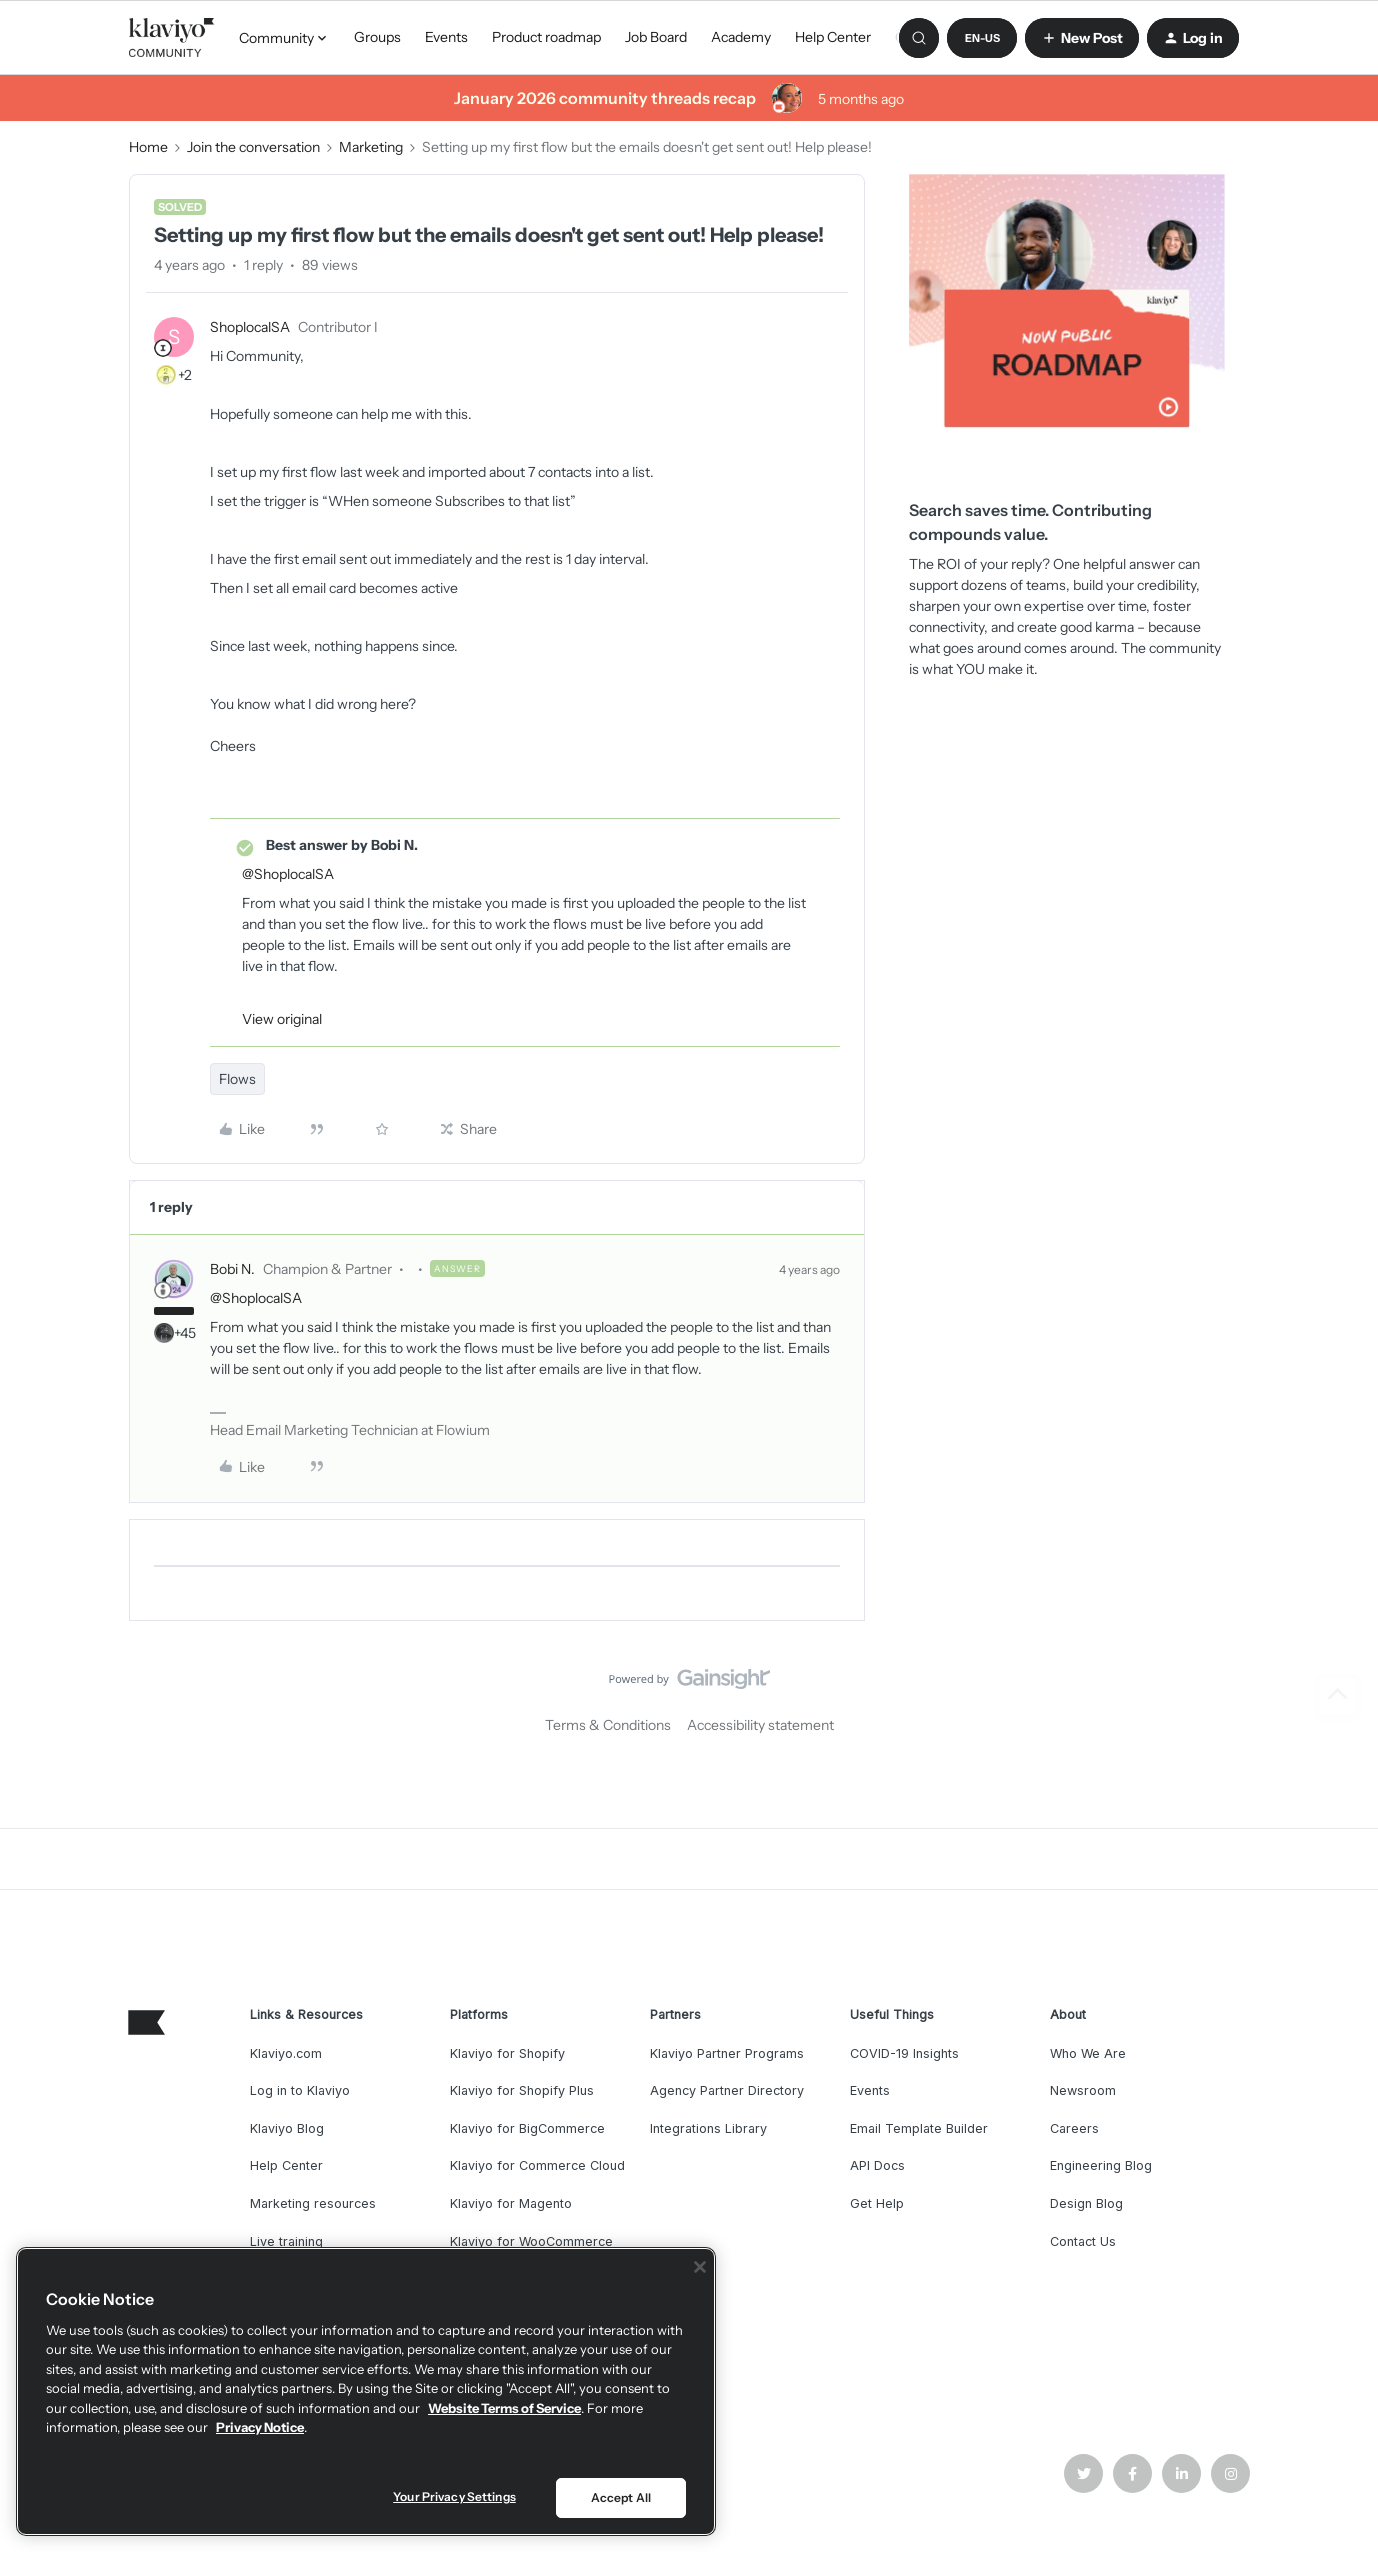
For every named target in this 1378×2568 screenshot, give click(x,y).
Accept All (621, 2497)
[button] (982, 38)
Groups (377, 37)
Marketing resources (313, 2203)
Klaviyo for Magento (511, 2203)
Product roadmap (546, 37)
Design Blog (1086, 2203)
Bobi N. (232, 1269)
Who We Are (1088, 2053)
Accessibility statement (760, 1725)
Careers (1074, 2128)
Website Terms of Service (504, 2408)
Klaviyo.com (286, 2053)
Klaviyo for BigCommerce (527, 2128)
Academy (741, 37)
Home (148, 147)
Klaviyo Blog (287, 2128)
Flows (237, 1079)
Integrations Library (708, 2128)
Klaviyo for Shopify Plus (522, 2090)
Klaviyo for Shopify (507, 2053)
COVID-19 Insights (904, 2053)
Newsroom (1083, 2090)
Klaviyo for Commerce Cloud (537, 2165)
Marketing (371, 147)
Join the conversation (253, 147)
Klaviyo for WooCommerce (531, 2241)
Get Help (877, 2203)
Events (446, 37)
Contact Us (1083, 2241)
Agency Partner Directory (727, 2090)
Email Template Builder (919, 2128)
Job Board (656, 37)
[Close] (700, 2267)
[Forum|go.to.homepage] (172, 38)
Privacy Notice (260, 2427)
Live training (286, 2241)
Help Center (833, 37)
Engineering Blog (1101, 2165)
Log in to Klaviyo (300, 2090)
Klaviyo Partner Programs (727, 2053)
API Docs (877, 2165)
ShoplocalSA (250, 327)
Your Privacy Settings (454, 2496)
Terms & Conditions (608, 1725)
